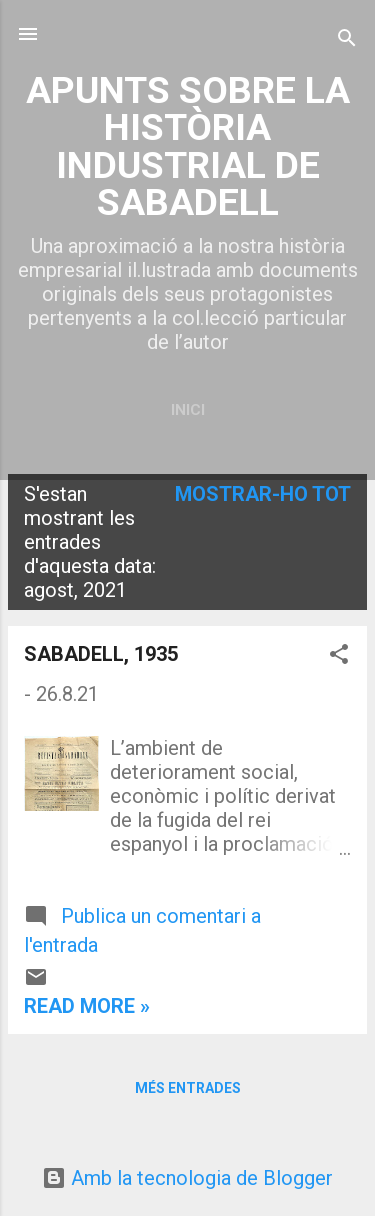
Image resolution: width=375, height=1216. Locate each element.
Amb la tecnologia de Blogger (187, 1178)
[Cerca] (347, 40)
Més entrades (188, 1088)
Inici (188, 410)
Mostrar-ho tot (263, 494)
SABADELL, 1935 (101, 654)
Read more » (87, 1006)
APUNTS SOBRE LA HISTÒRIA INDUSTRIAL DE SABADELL (188, 146)
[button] (339, 656)
